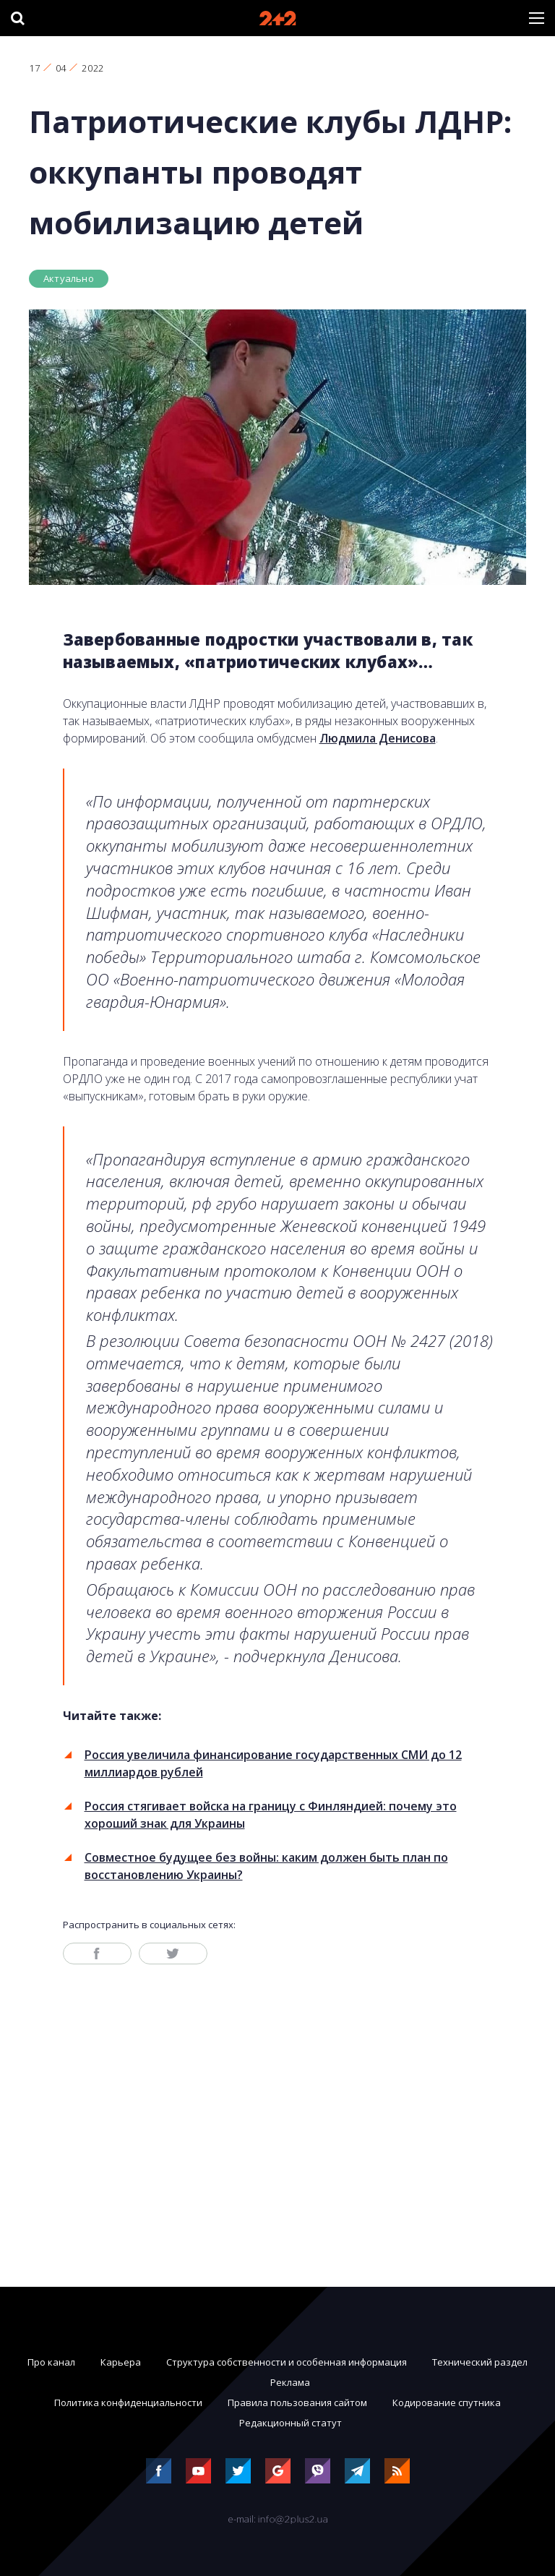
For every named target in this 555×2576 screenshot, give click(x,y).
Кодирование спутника (446, 2402)
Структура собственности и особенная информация (286, 2362)
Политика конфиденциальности (128, 2402)
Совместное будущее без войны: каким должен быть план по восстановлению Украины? (266, 1866)
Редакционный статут (290, 2422)
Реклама (290, 2382)
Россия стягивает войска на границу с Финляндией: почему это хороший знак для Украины (271, 1814)
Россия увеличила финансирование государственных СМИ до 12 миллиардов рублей (273, 1763)
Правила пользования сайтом (297, 2402)
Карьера (120, 2362)
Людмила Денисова (377, 738)
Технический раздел (480, 2362)
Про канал (51, 2362)
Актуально (68, 278)
